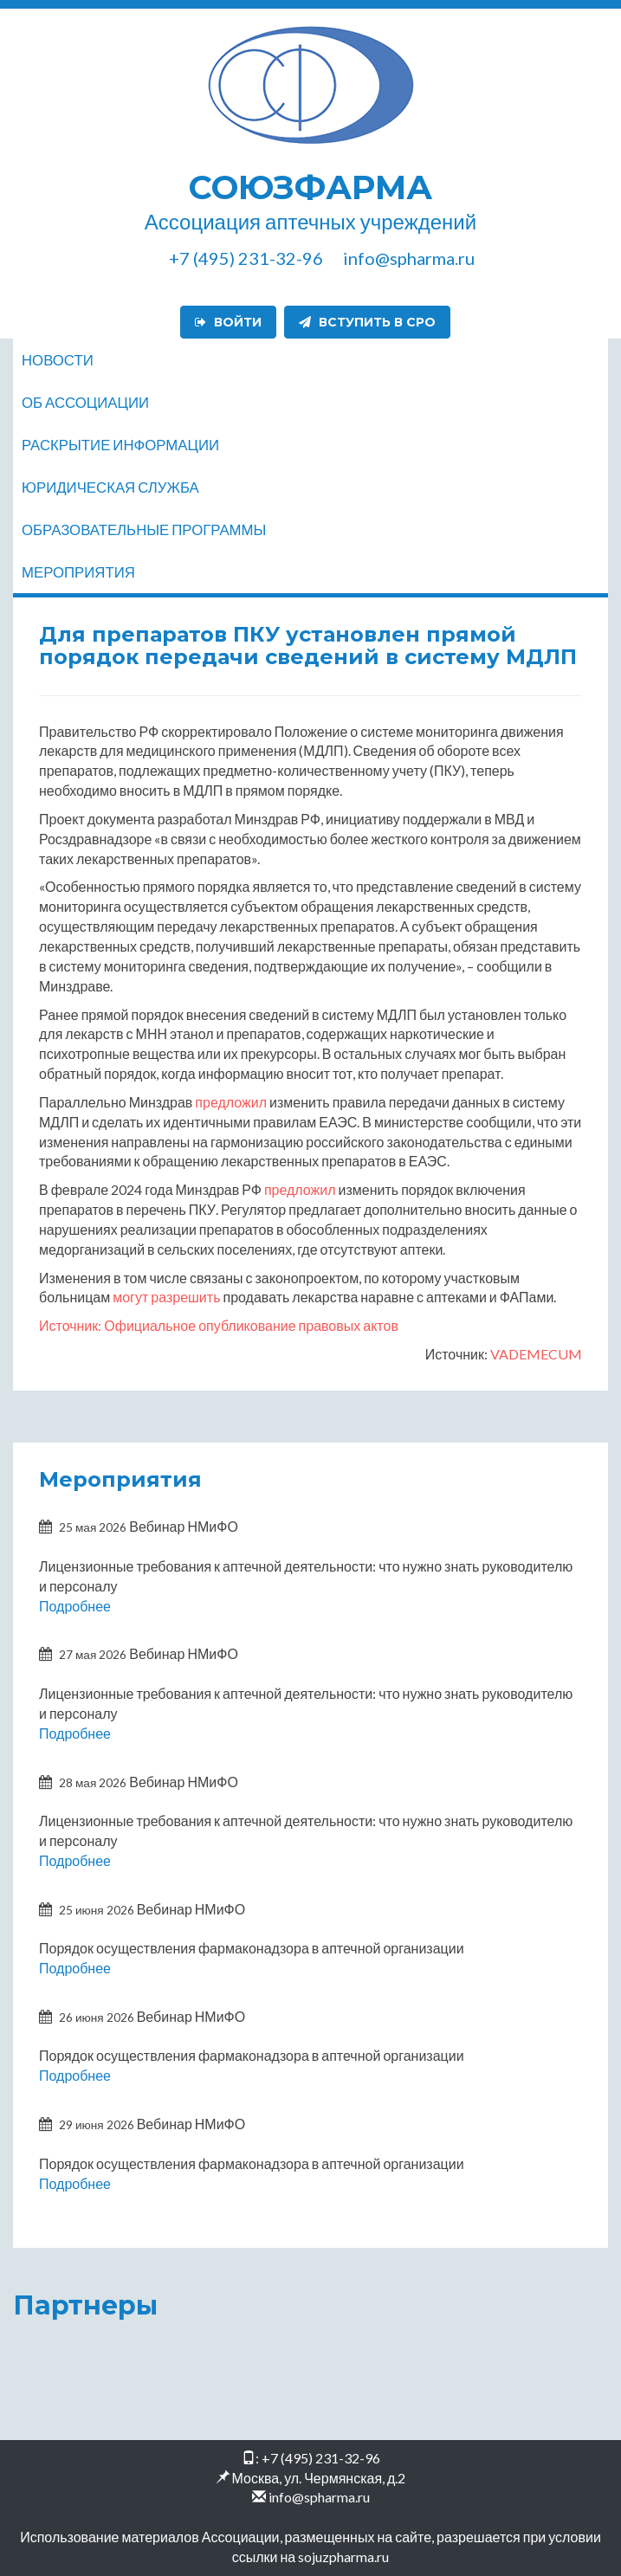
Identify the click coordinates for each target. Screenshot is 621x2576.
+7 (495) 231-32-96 (321, 2458)
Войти (228, 322)
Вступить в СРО (367, 322)
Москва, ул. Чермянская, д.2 (319, 2477)
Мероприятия (78, 572)
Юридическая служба (110, 487)
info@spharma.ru (319, 2497)
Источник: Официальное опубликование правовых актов (218, 1325)
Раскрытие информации (120, 445)
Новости (58, 360)
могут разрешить (166, 1296)
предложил (231, 1102)
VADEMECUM (536, 1354)
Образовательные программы (144, 529)
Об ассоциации (85, 402)
